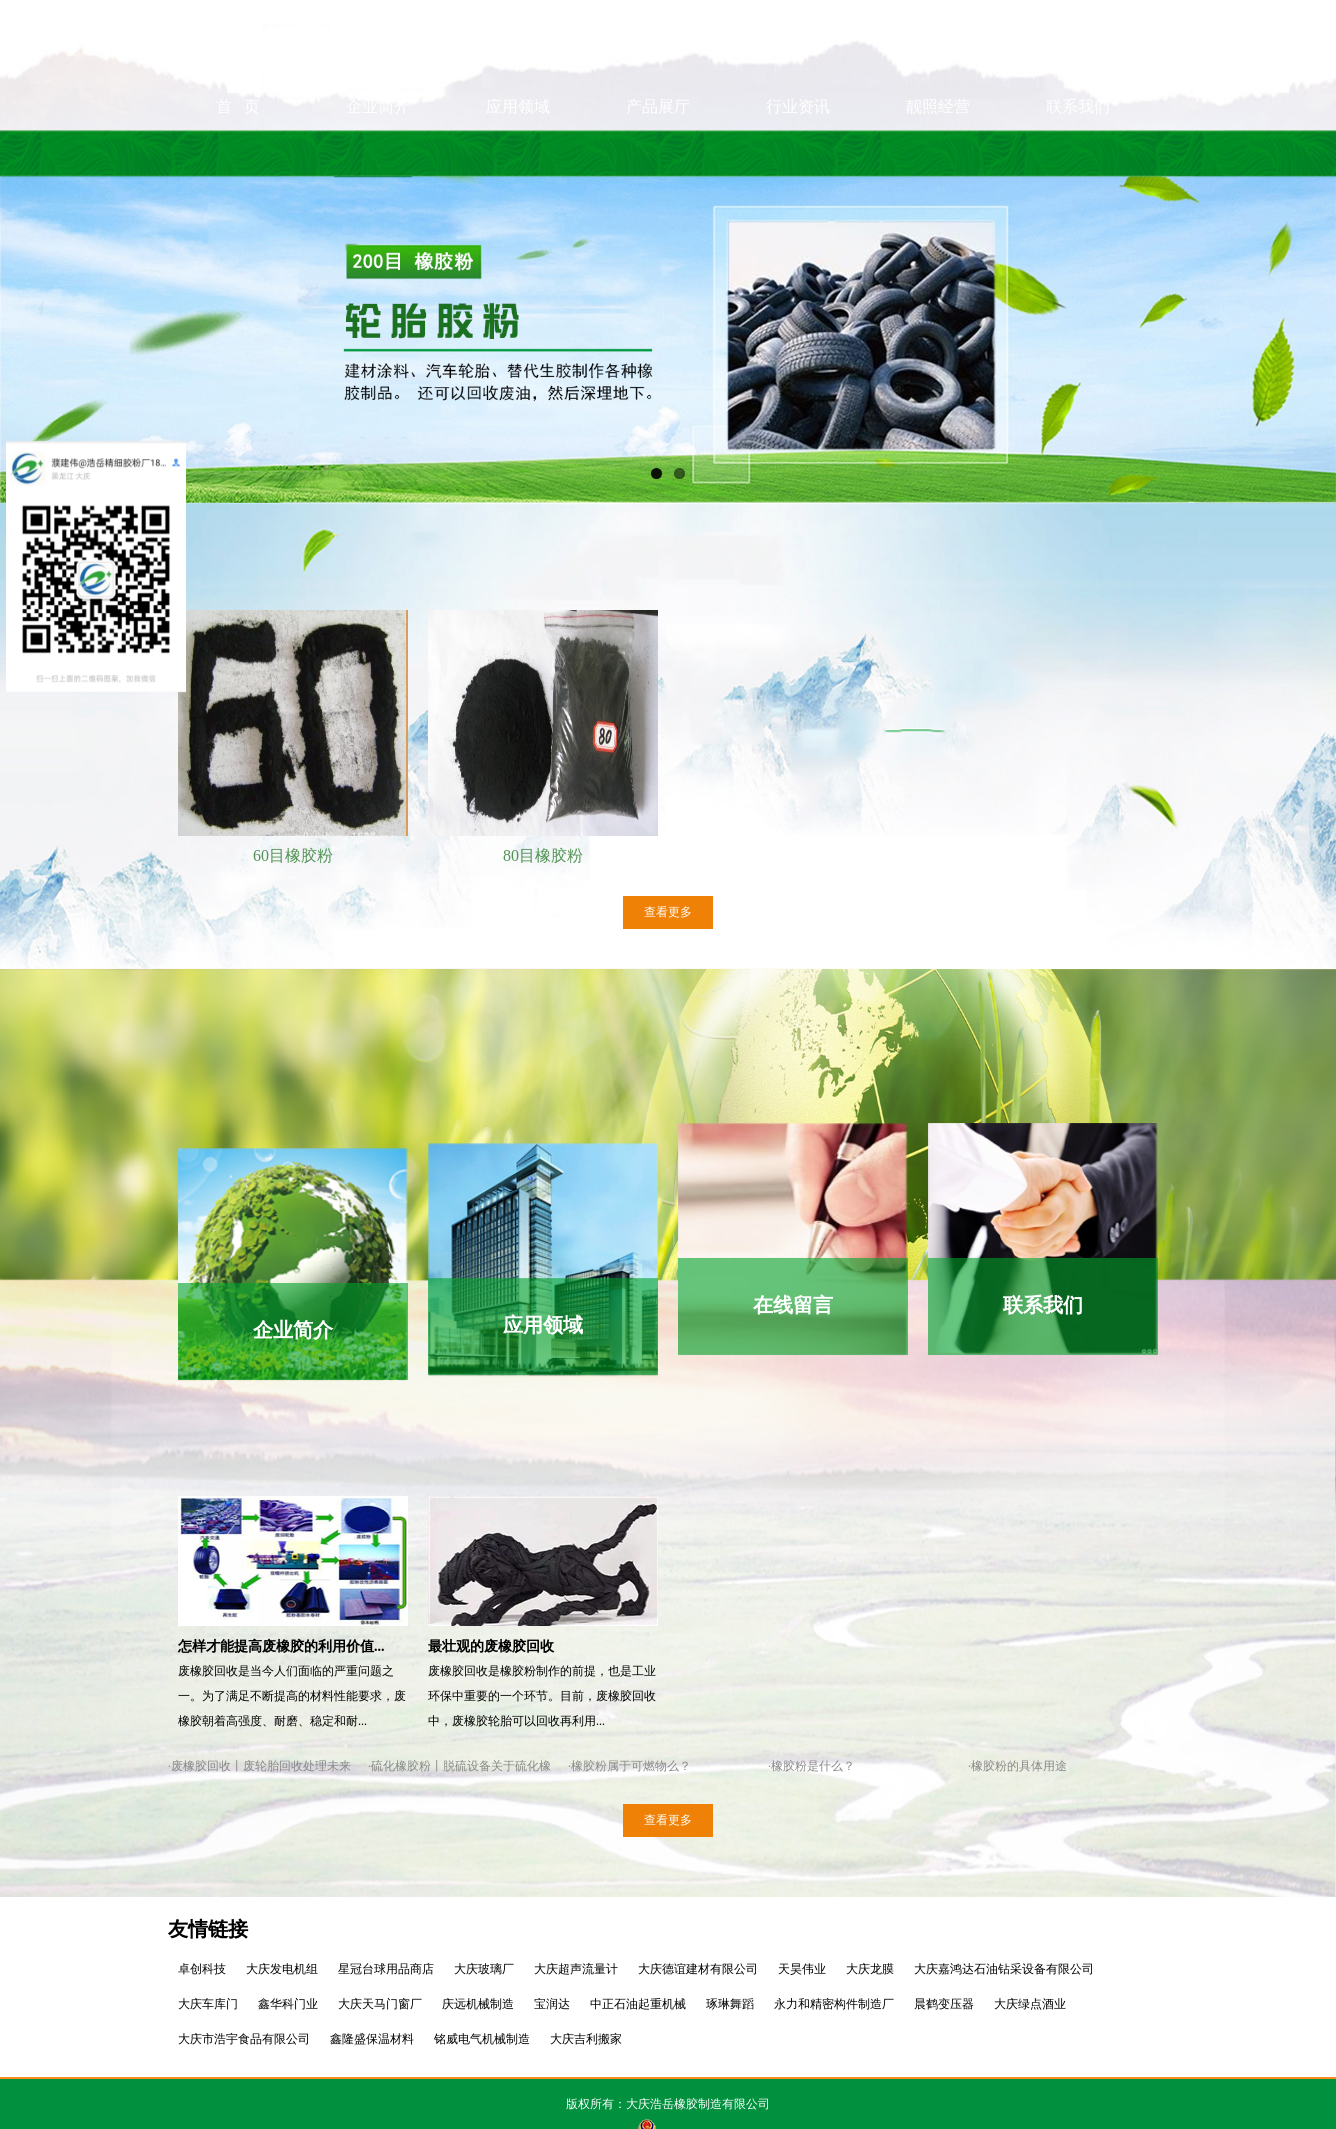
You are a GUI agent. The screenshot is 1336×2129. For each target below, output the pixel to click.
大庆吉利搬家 (586, 2039)
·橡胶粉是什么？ (811, 1766)
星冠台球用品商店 (386, 1969)
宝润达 (552, 2004)
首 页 (238, 152)
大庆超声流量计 (576, 1969)
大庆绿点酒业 (1030, 2004)
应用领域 (518, 152)
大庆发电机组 (282, 1969)
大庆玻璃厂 (484, 1969)
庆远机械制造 (478, 2004)
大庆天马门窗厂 (380, 2004)
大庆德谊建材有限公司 (698, 1969)
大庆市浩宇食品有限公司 (244, 2039)
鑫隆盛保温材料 (372, 2039)
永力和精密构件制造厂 (834, 2004)
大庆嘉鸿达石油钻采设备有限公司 (1004, 1969)
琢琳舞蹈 (730, 2004)
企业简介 (378, 152)
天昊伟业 (802, 1969)
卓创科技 (202, 1969)
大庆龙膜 (870, 1969)
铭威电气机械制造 (482, 2039)
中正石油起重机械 (638, 2004)
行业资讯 (798, 152)
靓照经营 (938, 152)
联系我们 (1078, 152)
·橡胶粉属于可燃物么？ (629, 1766)
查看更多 (668, 912)
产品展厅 (658, 152)
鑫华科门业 (288, 2004)
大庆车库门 (208, 2004)
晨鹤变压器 (944, 2004)
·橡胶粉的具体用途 (1017, 1766)
